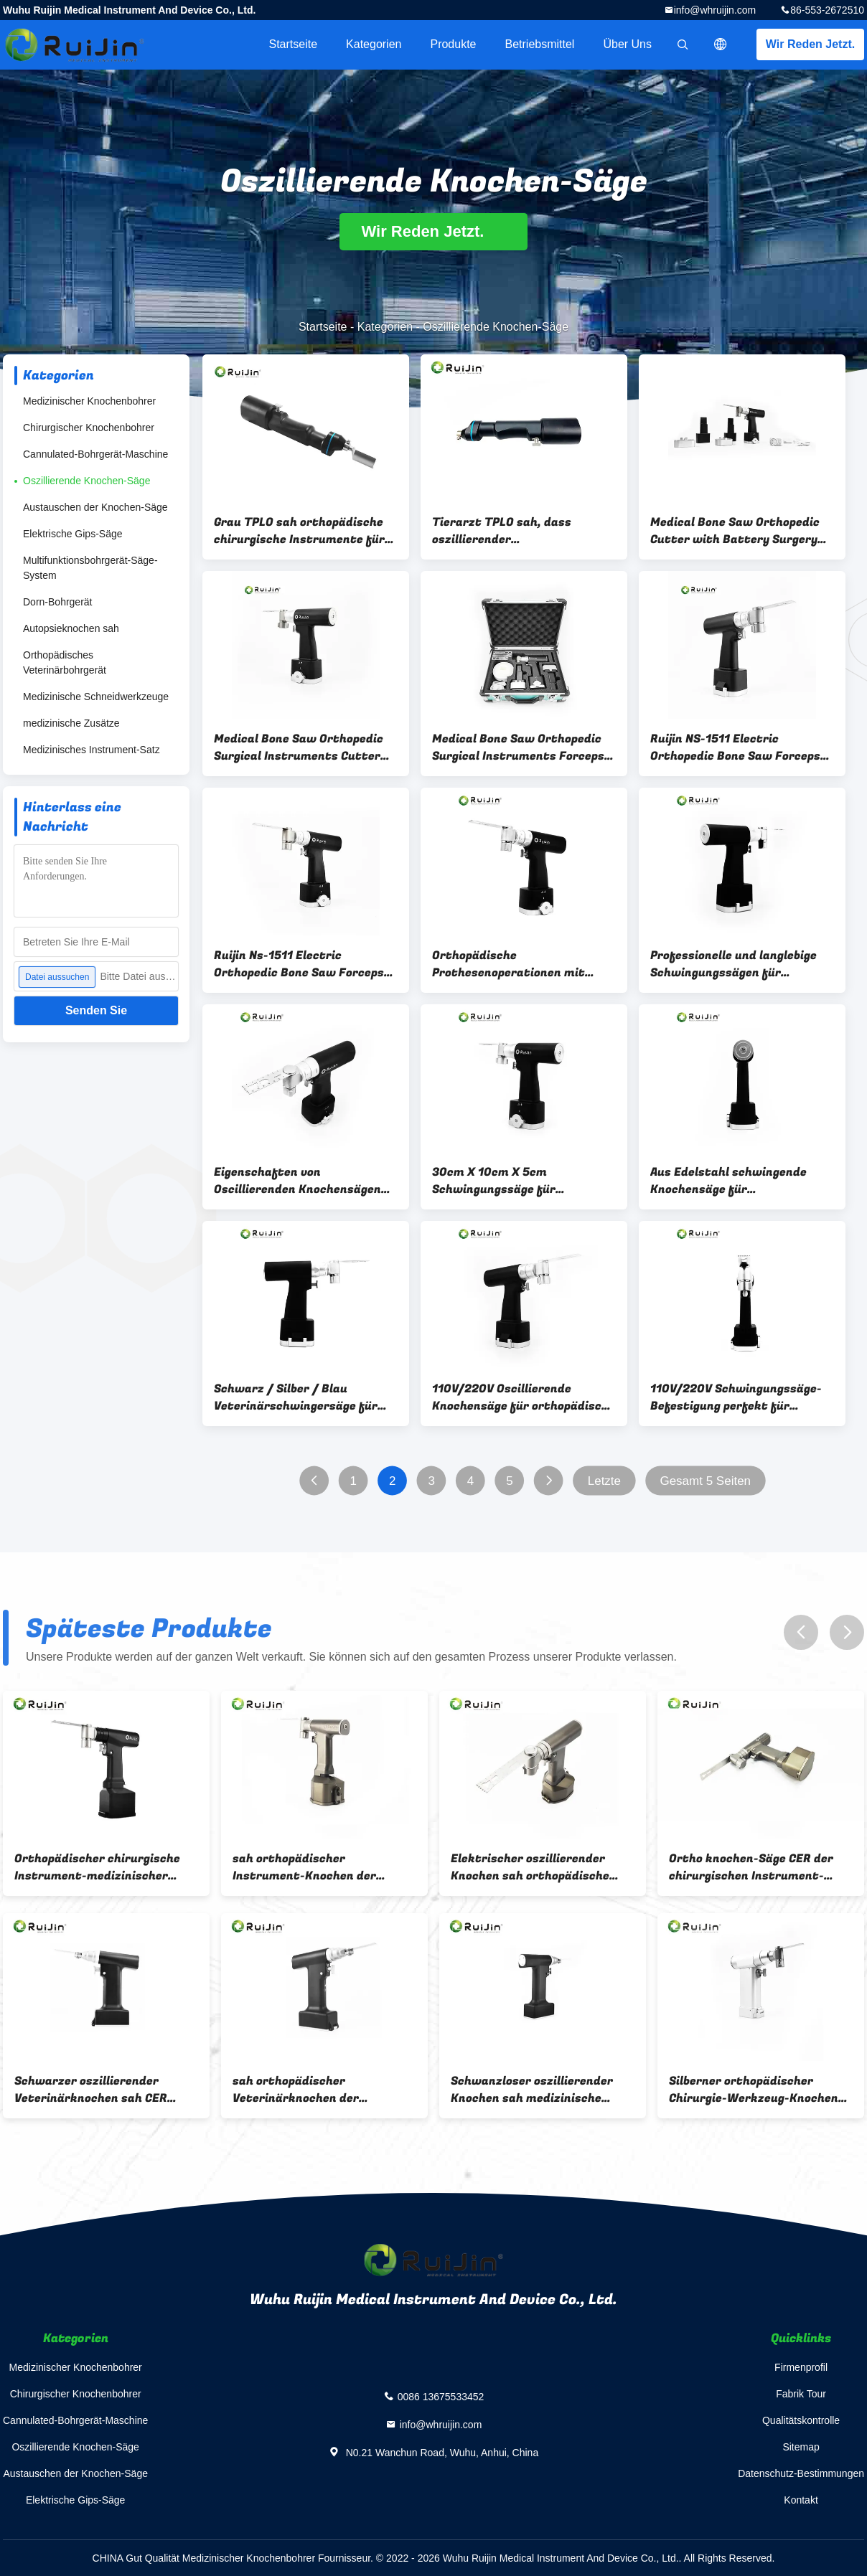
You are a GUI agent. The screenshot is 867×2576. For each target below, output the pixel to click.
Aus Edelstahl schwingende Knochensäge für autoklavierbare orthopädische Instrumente (740, 1181)
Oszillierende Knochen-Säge (86, 480)
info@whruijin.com (715, 10)
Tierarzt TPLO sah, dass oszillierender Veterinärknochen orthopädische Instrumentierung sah (501, 531)
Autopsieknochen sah (71, 628)
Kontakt (800, 2500)
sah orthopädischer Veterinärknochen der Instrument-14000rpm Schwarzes (299, 2089)
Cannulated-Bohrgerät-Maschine (95, 454)
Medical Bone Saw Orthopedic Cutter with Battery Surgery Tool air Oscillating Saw (735, 531)
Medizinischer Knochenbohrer (89, 401)
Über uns (627, 44)
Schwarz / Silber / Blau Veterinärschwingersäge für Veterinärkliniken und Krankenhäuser (296, 1397)
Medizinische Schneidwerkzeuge (96, 696)
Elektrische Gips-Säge (73, 533)
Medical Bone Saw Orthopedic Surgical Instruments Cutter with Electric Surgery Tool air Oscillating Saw (298, 747)
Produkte (453, 44)
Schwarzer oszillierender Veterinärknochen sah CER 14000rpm (90, 2089)
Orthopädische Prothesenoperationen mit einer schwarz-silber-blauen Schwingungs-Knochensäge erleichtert (513, 964)
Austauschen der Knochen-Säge (95, 507)
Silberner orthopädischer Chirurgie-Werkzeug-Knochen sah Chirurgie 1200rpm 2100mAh (753, 2089)
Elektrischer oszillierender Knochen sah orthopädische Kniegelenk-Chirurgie (530, 1867)
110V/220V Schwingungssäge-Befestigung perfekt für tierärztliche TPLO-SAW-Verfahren (736, 1397)
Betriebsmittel (540, 44)
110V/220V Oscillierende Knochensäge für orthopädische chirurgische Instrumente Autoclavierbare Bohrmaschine (523, 1397)
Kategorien (373, 44)
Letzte (604, 1481)
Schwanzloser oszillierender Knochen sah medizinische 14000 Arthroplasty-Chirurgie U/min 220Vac (537, 2089)
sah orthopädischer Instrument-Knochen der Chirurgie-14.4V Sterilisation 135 (315, 1867)
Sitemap (800, 2447)
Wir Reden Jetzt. (810, 44)
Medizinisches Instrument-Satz (91, 749)
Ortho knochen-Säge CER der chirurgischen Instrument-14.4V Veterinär (751, 1867)
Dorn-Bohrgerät (58, 602)
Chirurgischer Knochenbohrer (88, 427)
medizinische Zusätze (71, 723)
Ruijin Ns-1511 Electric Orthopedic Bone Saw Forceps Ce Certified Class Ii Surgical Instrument (299, 964)
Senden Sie (96, 1010)
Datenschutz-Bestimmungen (801, 2473)
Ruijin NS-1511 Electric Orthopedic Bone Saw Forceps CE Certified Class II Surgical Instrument (735, 747)
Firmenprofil (801, 2367)
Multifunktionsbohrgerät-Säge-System (90, 568)
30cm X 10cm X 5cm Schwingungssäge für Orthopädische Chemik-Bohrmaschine (499, 1181)
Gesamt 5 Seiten (705, 1481)
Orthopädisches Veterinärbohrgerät (64, 662)
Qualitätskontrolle (801, 2420)
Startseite (292, 44)
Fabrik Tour (801, 2394)
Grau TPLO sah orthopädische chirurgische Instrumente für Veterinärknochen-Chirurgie (299, 531)
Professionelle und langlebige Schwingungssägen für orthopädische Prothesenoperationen (733, 964)
